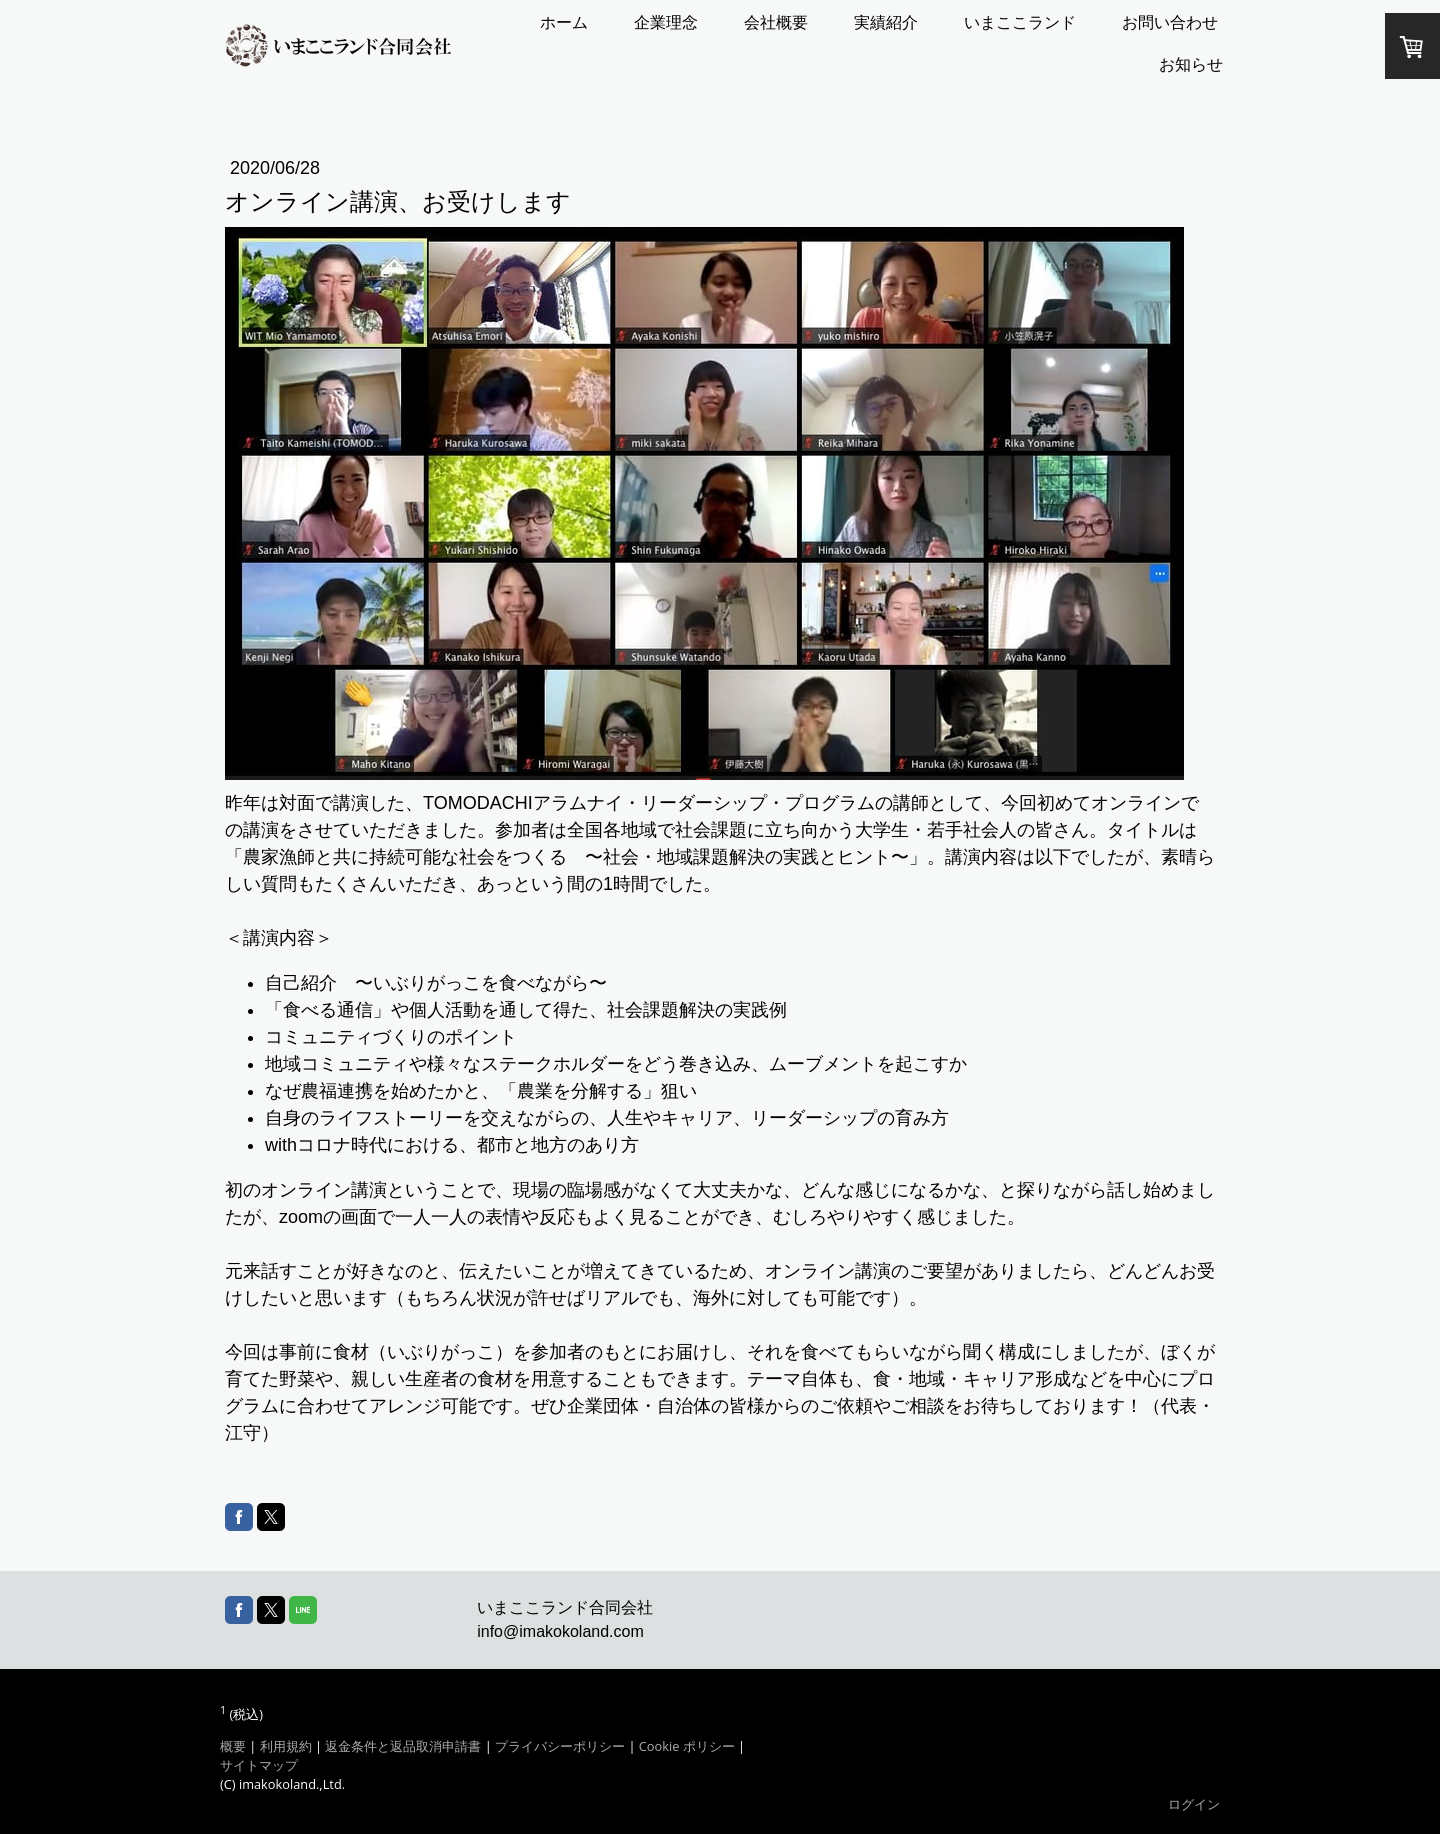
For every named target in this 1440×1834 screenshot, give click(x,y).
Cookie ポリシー (687, 1746)
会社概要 (776, 22)
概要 (233, 1746)
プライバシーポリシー (560, 1746)
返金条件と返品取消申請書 (403, 1746)
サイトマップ (259, 1765)
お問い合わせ (1170, 22)
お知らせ (1191, 64)
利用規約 (286, 1746)
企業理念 (666, 22)
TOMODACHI (478, 803)
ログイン (1194, 1804)
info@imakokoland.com (560, 1631)
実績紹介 (886, 22)
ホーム (564, 22)
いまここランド (1020, 22)
